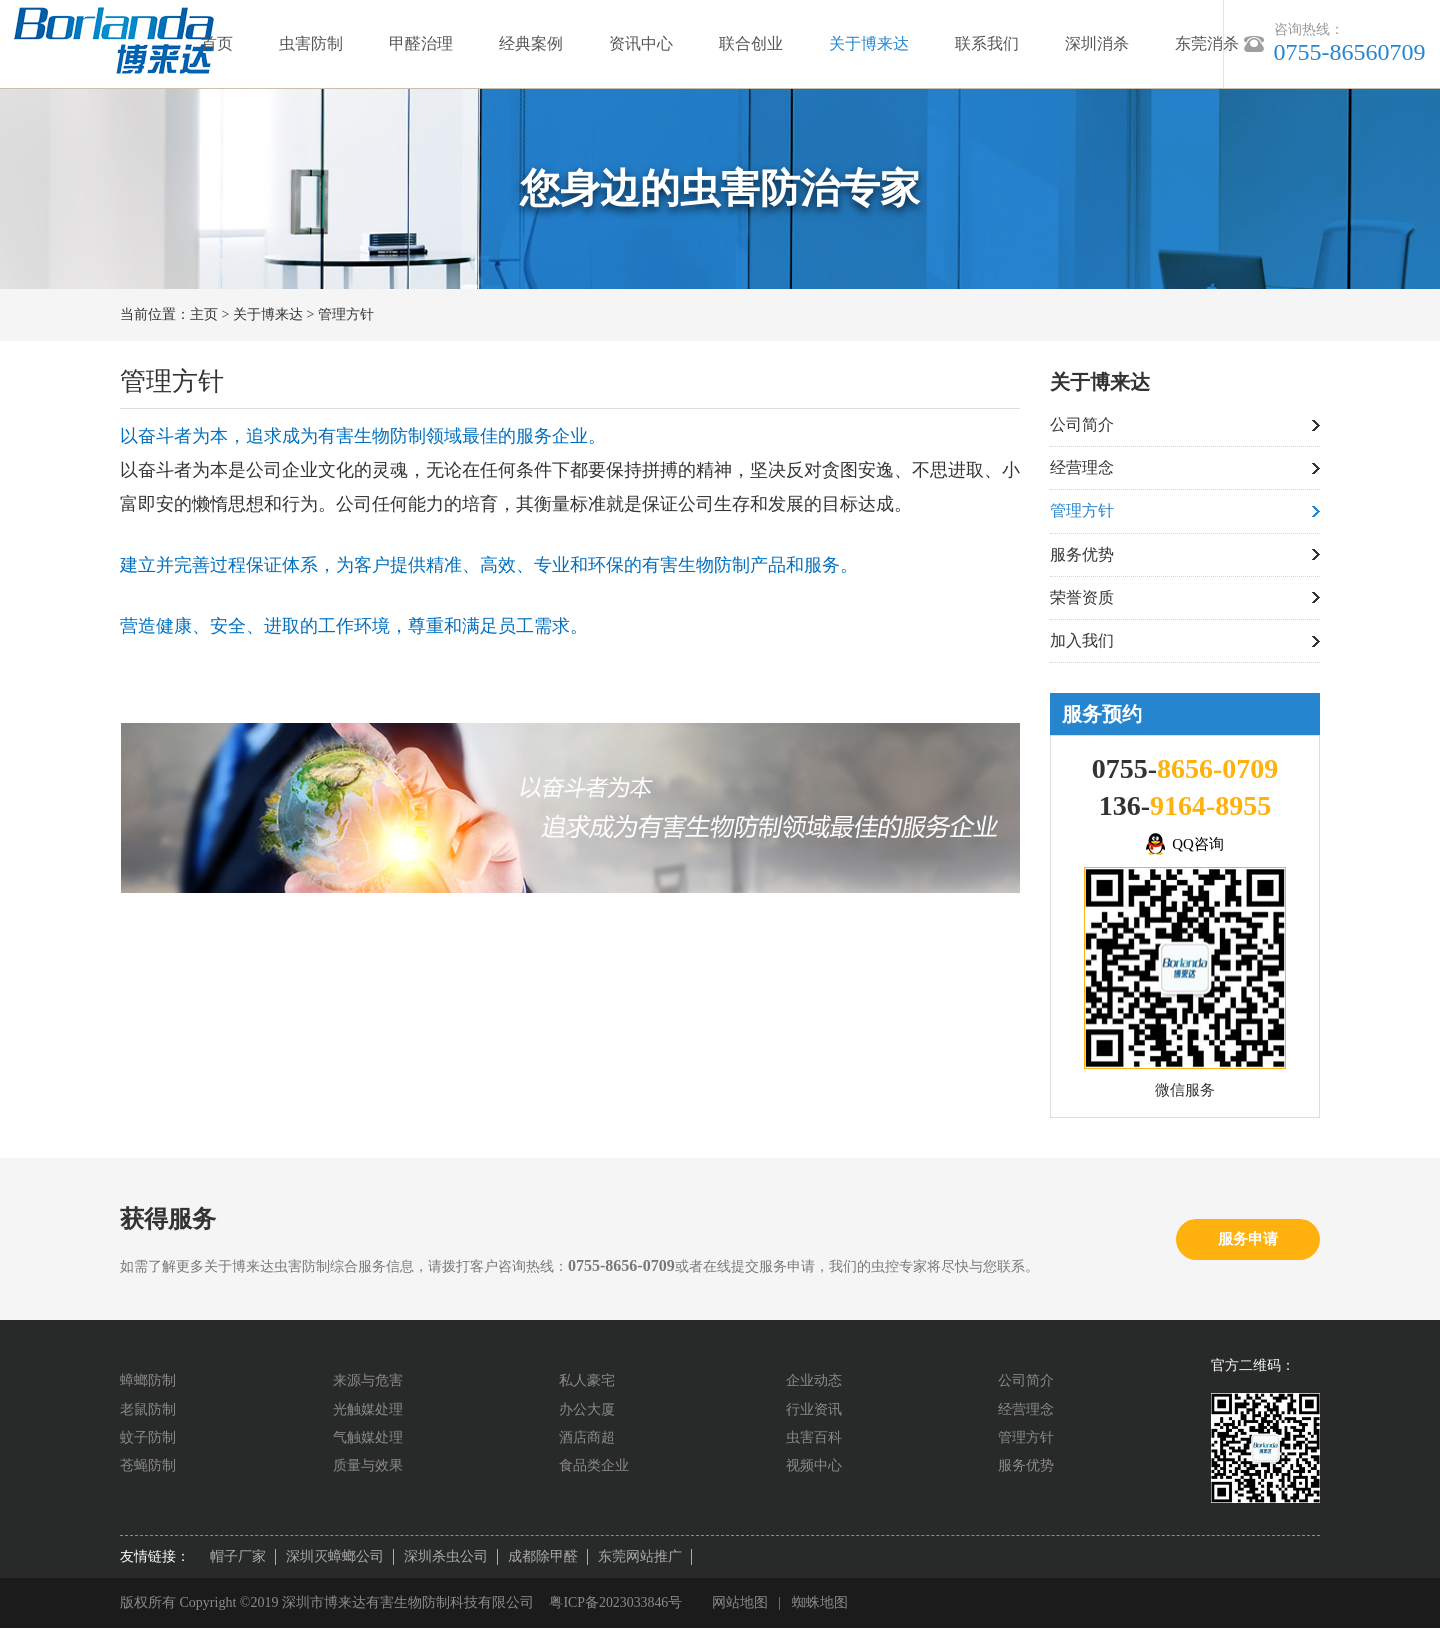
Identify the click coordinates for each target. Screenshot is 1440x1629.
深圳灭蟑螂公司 (335, 1557)
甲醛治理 (421, 43)
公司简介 (1082, 424)
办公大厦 (587, 1410)
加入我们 (1082, 641)
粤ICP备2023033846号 (616, 1603)
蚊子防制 (148, 1438)
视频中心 (814, 1466)
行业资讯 (814, 1410)
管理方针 (346, 314)
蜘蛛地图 (821, 1603)
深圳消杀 (1097, 43)
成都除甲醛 (543, 1557)
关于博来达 (869, 43)
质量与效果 (368, 1466)
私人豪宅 (587, 1381)
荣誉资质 (1082, 598)
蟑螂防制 (148, 1381)
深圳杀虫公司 (446, 1557)
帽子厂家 (238, 1557)
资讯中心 (641, 43)
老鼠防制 (148, 1410)
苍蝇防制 (148, 1466)
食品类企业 (594, 1466)
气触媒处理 (368, 1438)
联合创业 (751, 43)
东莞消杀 (1207, 43)
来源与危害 (368, 1381)
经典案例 (531, 43)
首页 (217, 43)
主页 (204, 314)
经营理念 (1082, 467)
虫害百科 (814, 1438)
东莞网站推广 (640, 1557)
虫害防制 (311, 43)
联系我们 (987, 43)
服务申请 (1248, 1240)
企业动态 (814, 1381)
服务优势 (1082, 554)
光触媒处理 (368, 1410)
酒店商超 (587, 1438)
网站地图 (741, 1603)
